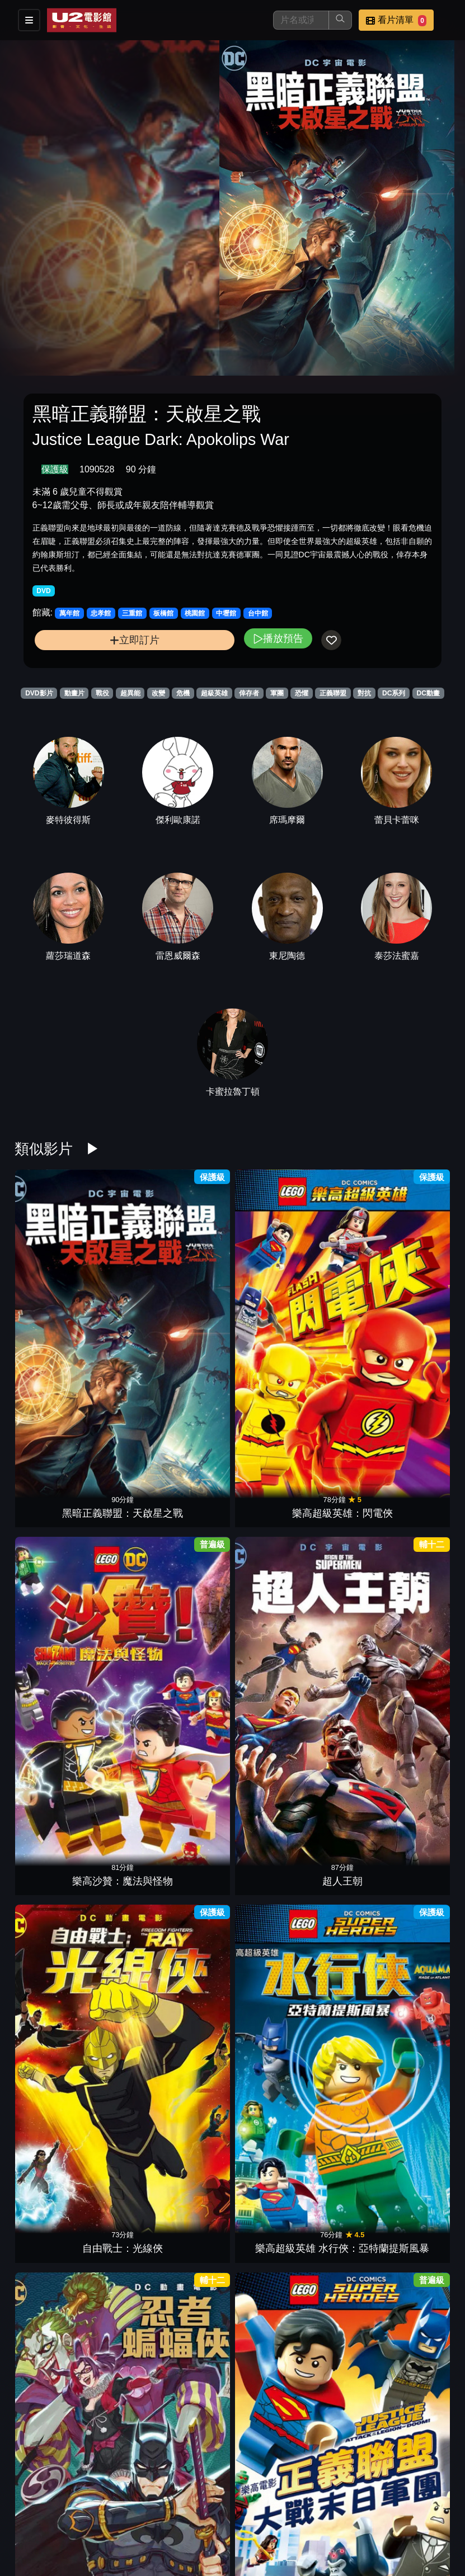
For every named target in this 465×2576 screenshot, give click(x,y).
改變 (158, 693)
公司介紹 (220, 2540)
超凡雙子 (345, 1806)
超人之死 (195, 1539)
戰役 (102, 693)
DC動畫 (427, 693)
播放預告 (278, 638)
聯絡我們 (384, 2518)
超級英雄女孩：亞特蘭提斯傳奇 (120, 1524)
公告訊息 (329, 2518)
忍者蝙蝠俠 (44, 1404)
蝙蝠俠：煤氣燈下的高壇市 (270, 1524)
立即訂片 (134, 640)
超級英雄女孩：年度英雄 (120, 1657)
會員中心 (275, 2540)
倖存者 (249, 693)
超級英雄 (214, 693)
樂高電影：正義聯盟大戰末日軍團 (120, 1390)
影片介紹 (165, 2518)
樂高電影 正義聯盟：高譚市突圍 (345, 2193)
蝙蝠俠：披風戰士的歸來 (120, 2193)
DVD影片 (39, 693)
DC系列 (393, 693)
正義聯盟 (333, 693)
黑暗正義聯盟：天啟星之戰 (44, 1256)
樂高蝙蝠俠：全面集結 (345, 1925)
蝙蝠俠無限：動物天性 (195, 2327)
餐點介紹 (220, 2518)
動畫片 (74, 693)
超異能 (130, 693)
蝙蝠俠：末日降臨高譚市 (270, 1792)
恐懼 (301, 693)
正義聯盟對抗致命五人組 (421, 1390)
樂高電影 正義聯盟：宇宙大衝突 (195, 1657)
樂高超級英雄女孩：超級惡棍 (195, 2059)
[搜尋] (301, 20)
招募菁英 (165, 2540)
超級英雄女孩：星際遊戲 (421, 1524)
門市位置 (275, 2518)
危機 (183, 693)
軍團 (277, 693)
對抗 (364, 693)
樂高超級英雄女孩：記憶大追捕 (345, 1524)
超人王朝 (270, 1271)
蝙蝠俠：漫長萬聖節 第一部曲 (44, 1925)
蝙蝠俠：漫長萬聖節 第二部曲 (420, 1792)
